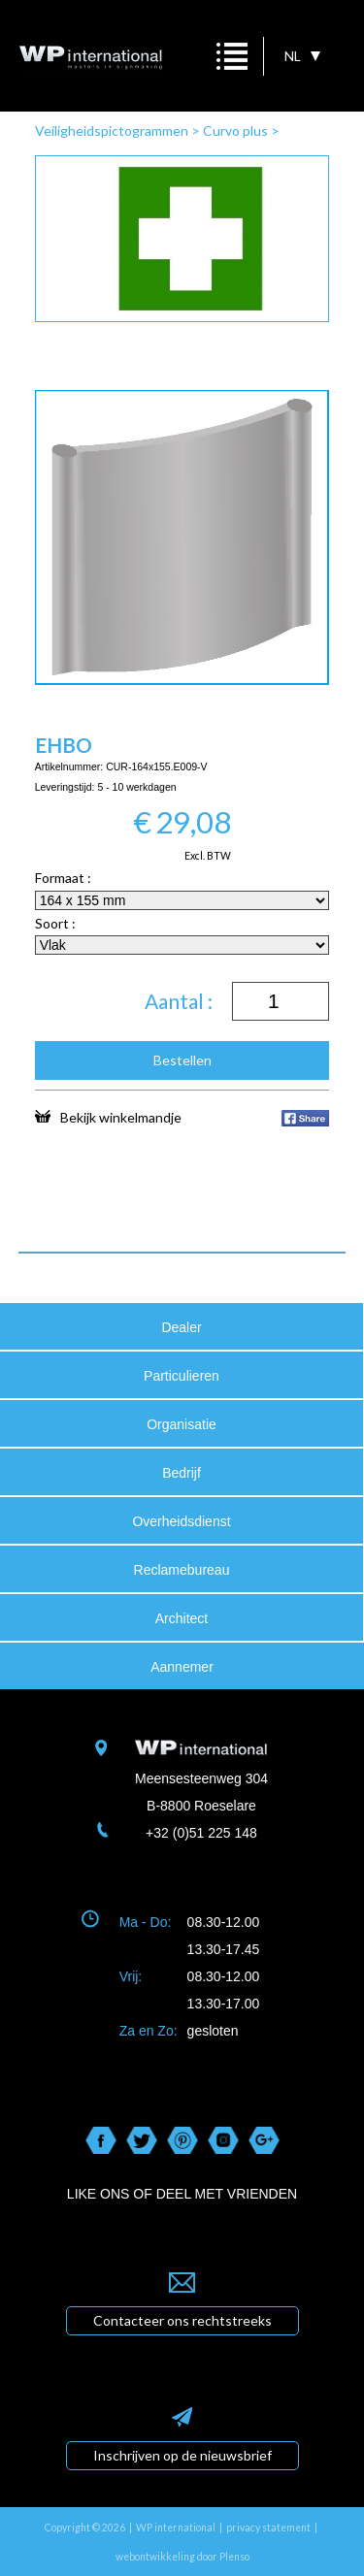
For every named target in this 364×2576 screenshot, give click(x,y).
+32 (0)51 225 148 (201, 1833)
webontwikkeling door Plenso (182, 2556)
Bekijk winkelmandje (108, 1117)
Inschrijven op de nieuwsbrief (182, 2455)
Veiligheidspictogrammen (111, 130)
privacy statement (268, 2527)
